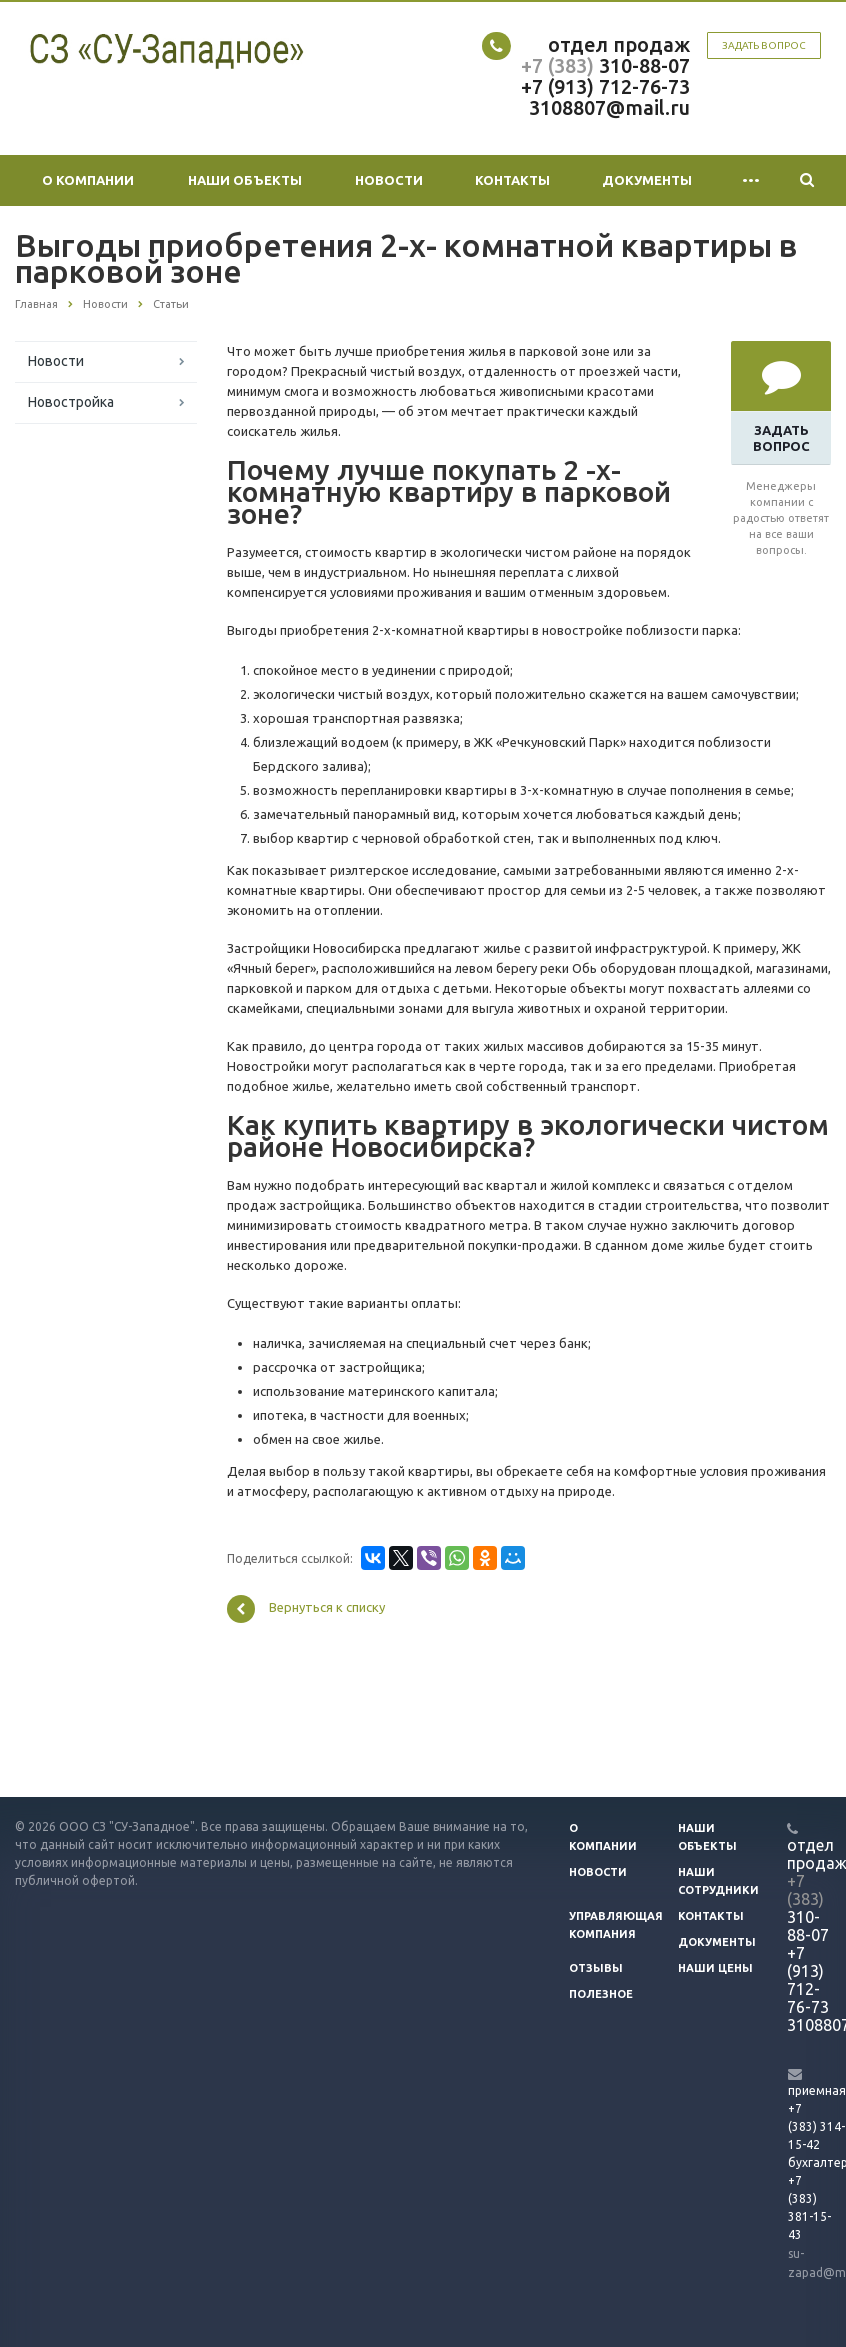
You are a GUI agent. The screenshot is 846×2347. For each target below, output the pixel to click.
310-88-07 (642, 65)
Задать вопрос (764, 45)
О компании (88, 180)
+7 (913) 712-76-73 (605, 86)
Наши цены (715, 1968)
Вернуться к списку (306, 1609)
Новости (389, 180)
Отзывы (596, 1968)
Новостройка (71, 402)
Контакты (512, 180)
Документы (647, 180)
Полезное (601, 1994)
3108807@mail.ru (609, 107)
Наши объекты (245, 180)
